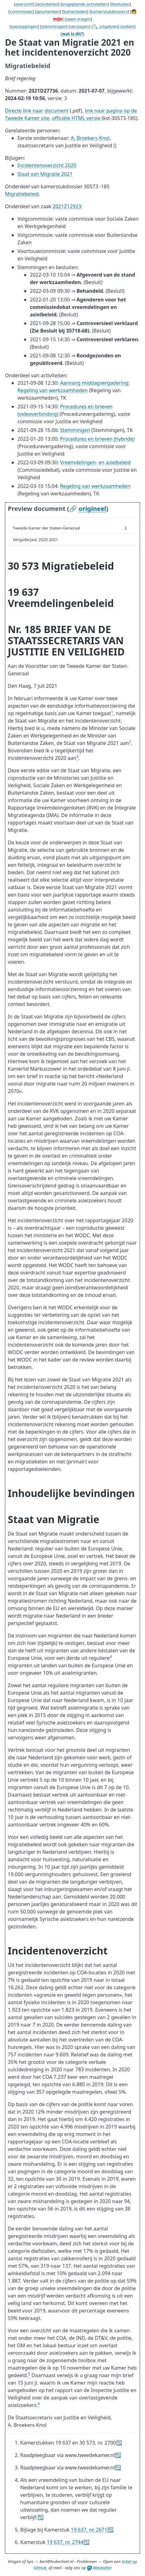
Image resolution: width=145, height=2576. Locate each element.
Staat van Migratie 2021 (44, 174)
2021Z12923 (67, 206)
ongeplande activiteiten (85, 4)
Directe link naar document (36, 110)
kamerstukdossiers (109, 11)
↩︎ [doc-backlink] (119, 2442)
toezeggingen (24, 26)
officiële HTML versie (76, 118)
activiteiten (47, 4)
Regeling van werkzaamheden (95, 486)
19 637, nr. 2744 (65, 2542)
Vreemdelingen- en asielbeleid (95, 462)
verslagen (79, 26)
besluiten (121, 4)
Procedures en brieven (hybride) (97, 438)
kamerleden (75, 11)
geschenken (48, 11)
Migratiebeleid (22, 194)
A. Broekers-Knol (90, 138)
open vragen (78, 19)
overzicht (24, 4)
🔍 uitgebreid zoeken (113, 26)
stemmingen (53, 26)
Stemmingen (75, 430)
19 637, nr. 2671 (89, 2529)
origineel (92, 508)
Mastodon (99, 2567)
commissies (21, 11)
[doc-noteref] (112, 713)
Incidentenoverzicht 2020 (46, 165)
